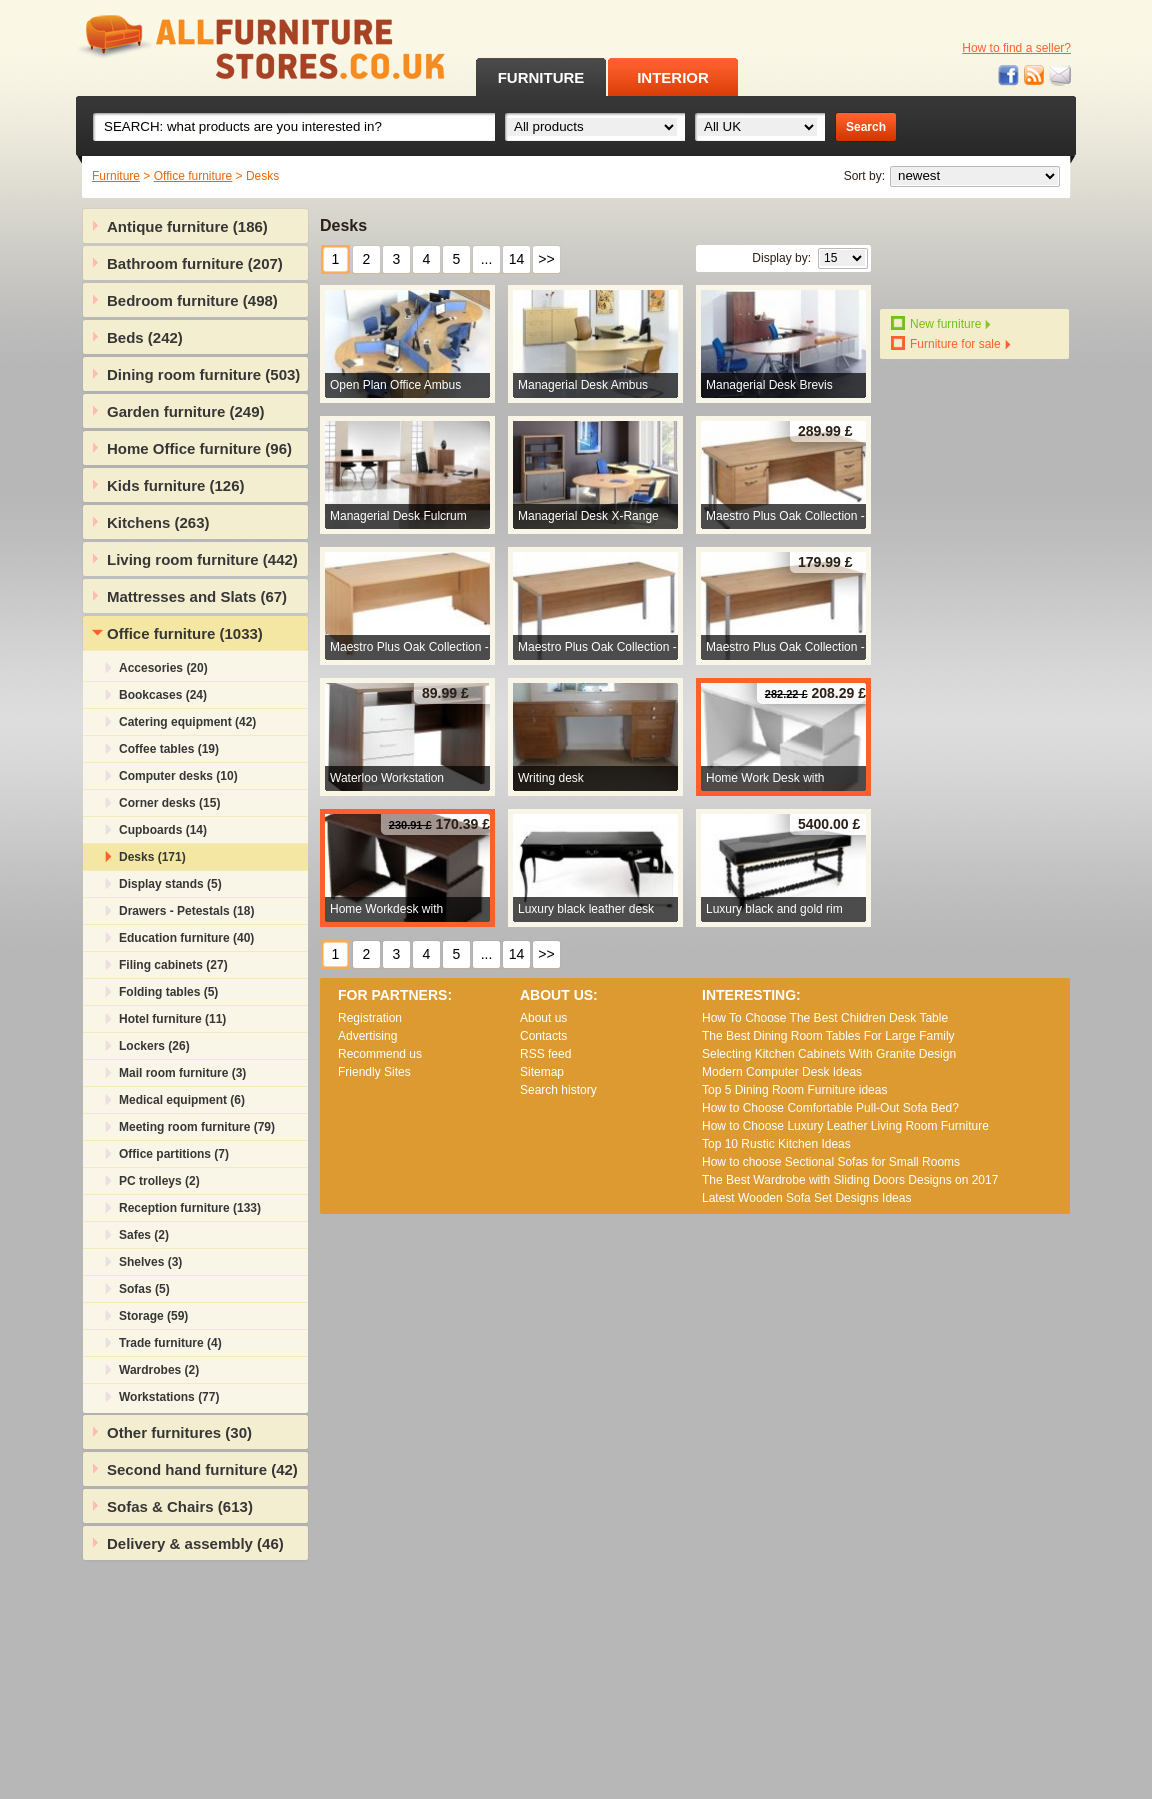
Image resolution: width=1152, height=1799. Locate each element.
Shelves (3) (150, 1262)
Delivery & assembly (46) (195, 1543)
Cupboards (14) (163, 830)
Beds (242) (145, 337)
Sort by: (864, 176)
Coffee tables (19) (169, 749)
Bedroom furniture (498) (192, 300)
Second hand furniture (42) (202, 1469)
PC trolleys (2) (159, 1181)
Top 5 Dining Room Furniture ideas (794, 1090)
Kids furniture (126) (176, 485)
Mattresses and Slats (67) (197, 596)
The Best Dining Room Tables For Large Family (828, 1036)
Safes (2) (144, 1235)
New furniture (945, 324)
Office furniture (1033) (185, 633)
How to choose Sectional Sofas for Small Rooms (831, 1162)
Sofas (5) (144, 1289)
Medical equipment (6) (182, 1100)
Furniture (116, 176)
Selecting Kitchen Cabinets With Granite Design (829, 1054)
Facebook (1009, 75)
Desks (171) (152, 857)
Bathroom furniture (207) (195, 263)
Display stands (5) (170, 884)
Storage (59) (153, 1316)
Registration (370, 1018)
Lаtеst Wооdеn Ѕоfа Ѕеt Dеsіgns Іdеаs (806, 1198)
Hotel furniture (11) (172, 1019)
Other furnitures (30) (179, 1432)
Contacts (543, 1036)
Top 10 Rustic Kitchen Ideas (776, 1144)
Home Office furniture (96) (199, 448)
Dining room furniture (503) (203, 374)
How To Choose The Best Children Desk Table (825, 1018)
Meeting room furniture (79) (197, 1127)
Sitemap (542, 1072)
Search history (558, 1090)
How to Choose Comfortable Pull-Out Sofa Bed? (830, 1108)
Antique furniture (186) (187, 226)
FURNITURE (541, 77)
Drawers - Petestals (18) (186, 911)
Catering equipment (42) (187, 722)
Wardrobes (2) (159, 1370)
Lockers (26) (154, 1046)
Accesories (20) (163, 668)
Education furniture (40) (186, 938)
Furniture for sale (955, 344)
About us (543, 1018)
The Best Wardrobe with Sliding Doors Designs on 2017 (850, 1180)
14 (517, 259)
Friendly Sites (374, 1072)
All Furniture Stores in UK (216, 47)
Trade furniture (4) (170, 1343)
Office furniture (193, 176)
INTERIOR (673, 77)
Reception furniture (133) (190, 1208)
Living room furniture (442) (202, 559)
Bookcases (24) (163, 695)
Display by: (781, 258)
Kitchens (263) (158, 522)
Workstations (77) (169, 1397)
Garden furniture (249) (186, 411)
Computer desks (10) (178, 776)
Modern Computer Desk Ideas (782, 1072)
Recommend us (380, 1054)
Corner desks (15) (169, 803)
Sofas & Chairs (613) (180, 1506)
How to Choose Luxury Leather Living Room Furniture (845, 1126)
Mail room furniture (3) (182, 1073)
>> (546, 259)
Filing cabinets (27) (173, 965)
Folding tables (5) (168, 992)
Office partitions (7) (174, 1154)
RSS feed (1035, 75)
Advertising (367, 1036)
